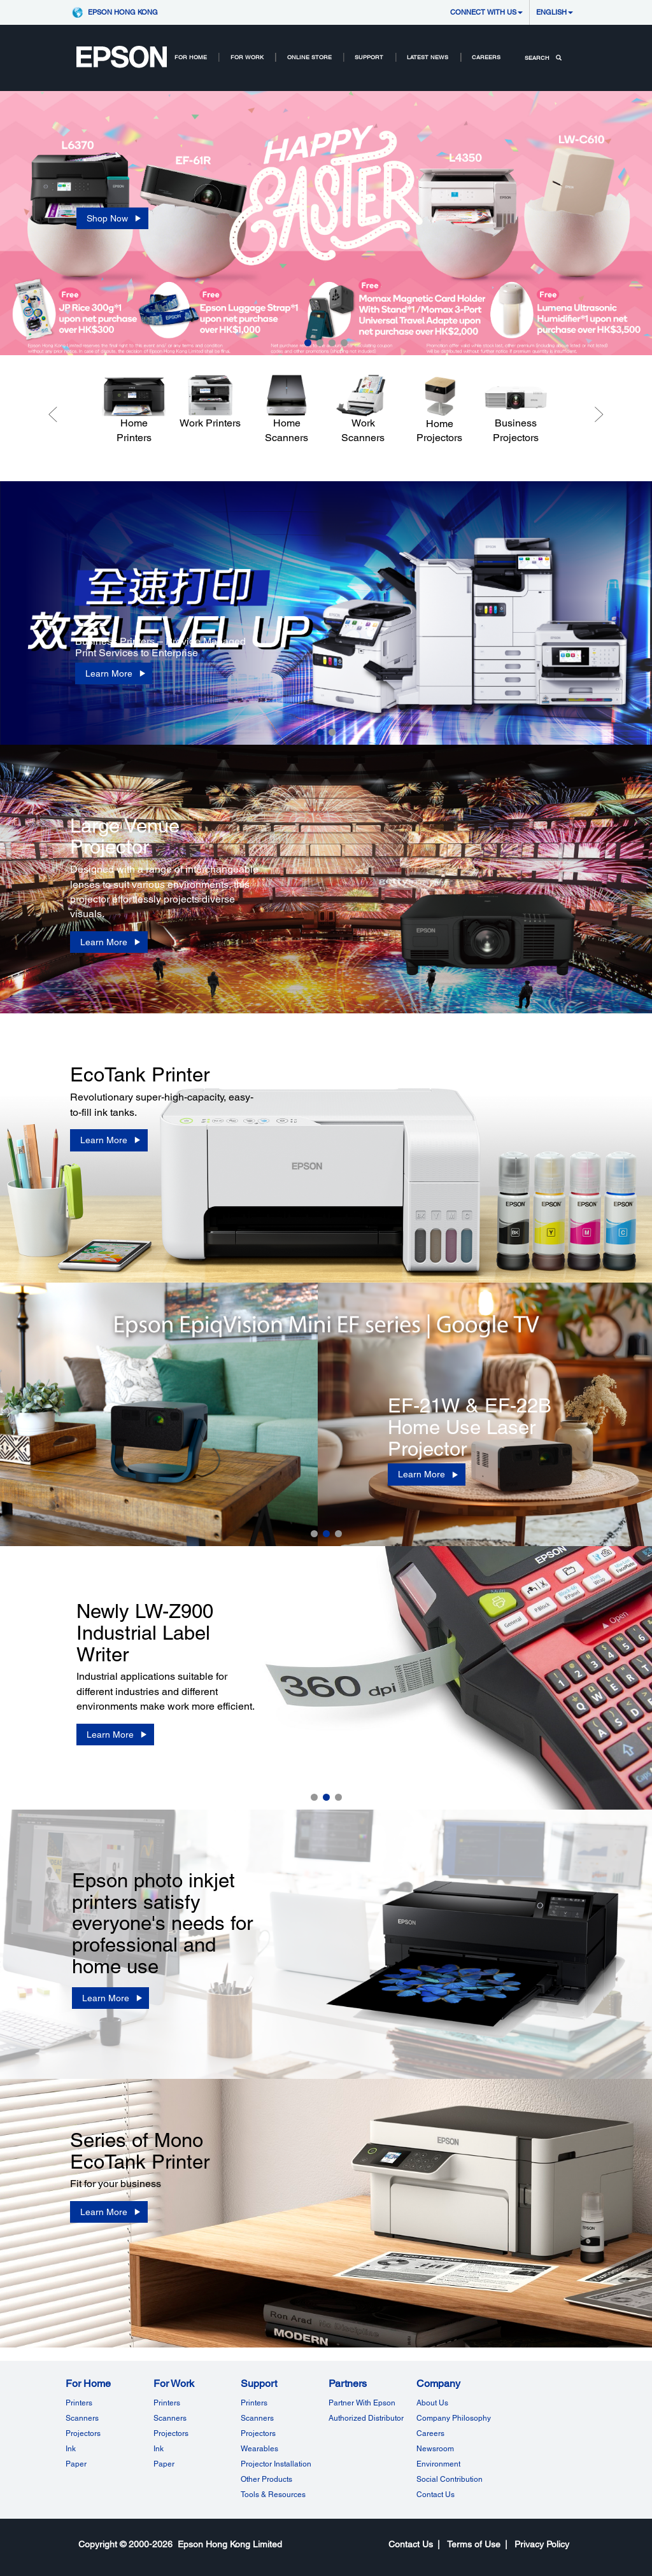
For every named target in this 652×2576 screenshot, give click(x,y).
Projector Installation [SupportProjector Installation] (276, 2464)
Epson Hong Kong (123, 12)
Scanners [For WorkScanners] (170, 2418)
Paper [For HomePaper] (76, 2464)
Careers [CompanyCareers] (430, 2433)
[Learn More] (114, 673)
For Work (247, 56)
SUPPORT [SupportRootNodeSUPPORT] (369, 56)
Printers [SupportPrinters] (254, 2402)
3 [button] (332, 342)
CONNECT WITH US (486, 12)
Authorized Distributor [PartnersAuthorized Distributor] (366, 2418)
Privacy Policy (541, 2544)
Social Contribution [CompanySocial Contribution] (449, 2479)
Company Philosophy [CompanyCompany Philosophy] (453, 2418)
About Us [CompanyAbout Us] (432, 2402)
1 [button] (307, 342)
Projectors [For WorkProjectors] (170, 2433)
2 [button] (319, 342)
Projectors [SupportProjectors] (258, 2433)
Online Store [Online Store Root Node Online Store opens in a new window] (309, 56)
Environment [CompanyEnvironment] (438, 2464)
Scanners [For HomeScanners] (82, 2418)
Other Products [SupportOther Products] (266, 2479)
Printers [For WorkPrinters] (166, 2402)
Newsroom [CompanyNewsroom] (435, 2448)
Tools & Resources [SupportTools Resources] (273, 2494)
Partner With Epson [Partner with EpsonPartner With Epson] (362, 2402)
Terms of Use (473, 2544)
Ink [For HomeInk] (71, 2448)
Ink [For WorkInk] (158, 2448)
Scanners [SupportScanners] (257, 2418)
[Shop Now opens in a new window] (112, 218)
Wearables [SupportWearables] (259, 2448)
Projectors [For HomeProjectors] (83, 2433)
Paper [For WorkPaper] (163, 2464)
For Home (190, 56)
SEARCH (543, 57)
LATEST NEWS (427, 56)
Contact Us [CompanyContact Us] (435, 2494)
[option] (326, 223)
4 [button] (344, 342)
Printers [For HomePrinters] (79, 2402)
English (554, 12)
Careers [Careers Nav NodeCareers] (486, 56)
